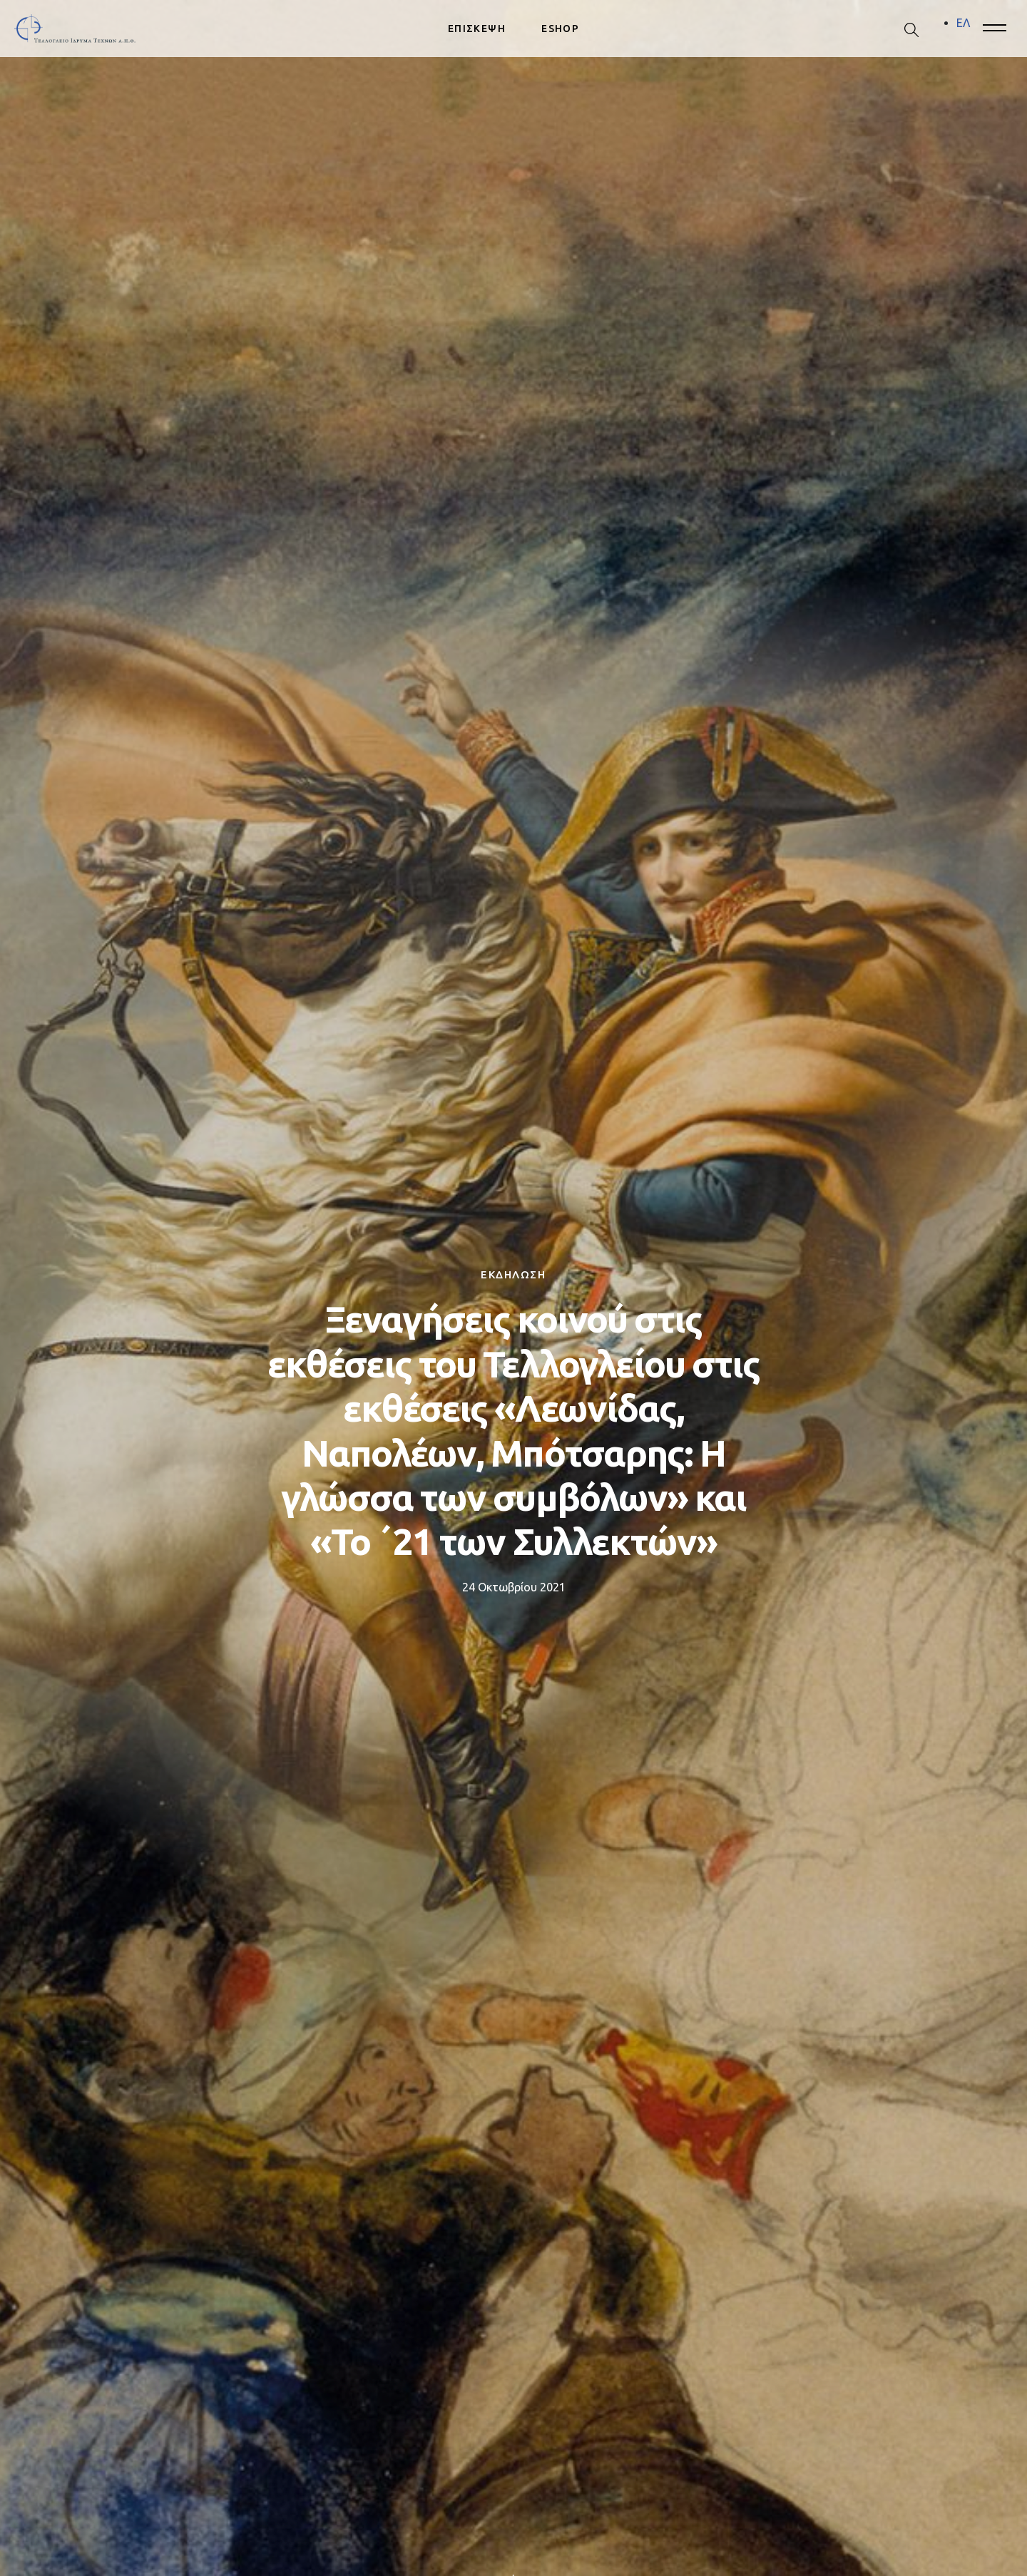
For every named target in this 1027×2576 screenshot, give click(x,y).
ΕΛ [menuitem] (963, 22)
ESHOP (560, 28)
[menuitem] (963, 22)
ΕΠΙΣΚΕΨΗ (477, 28)
